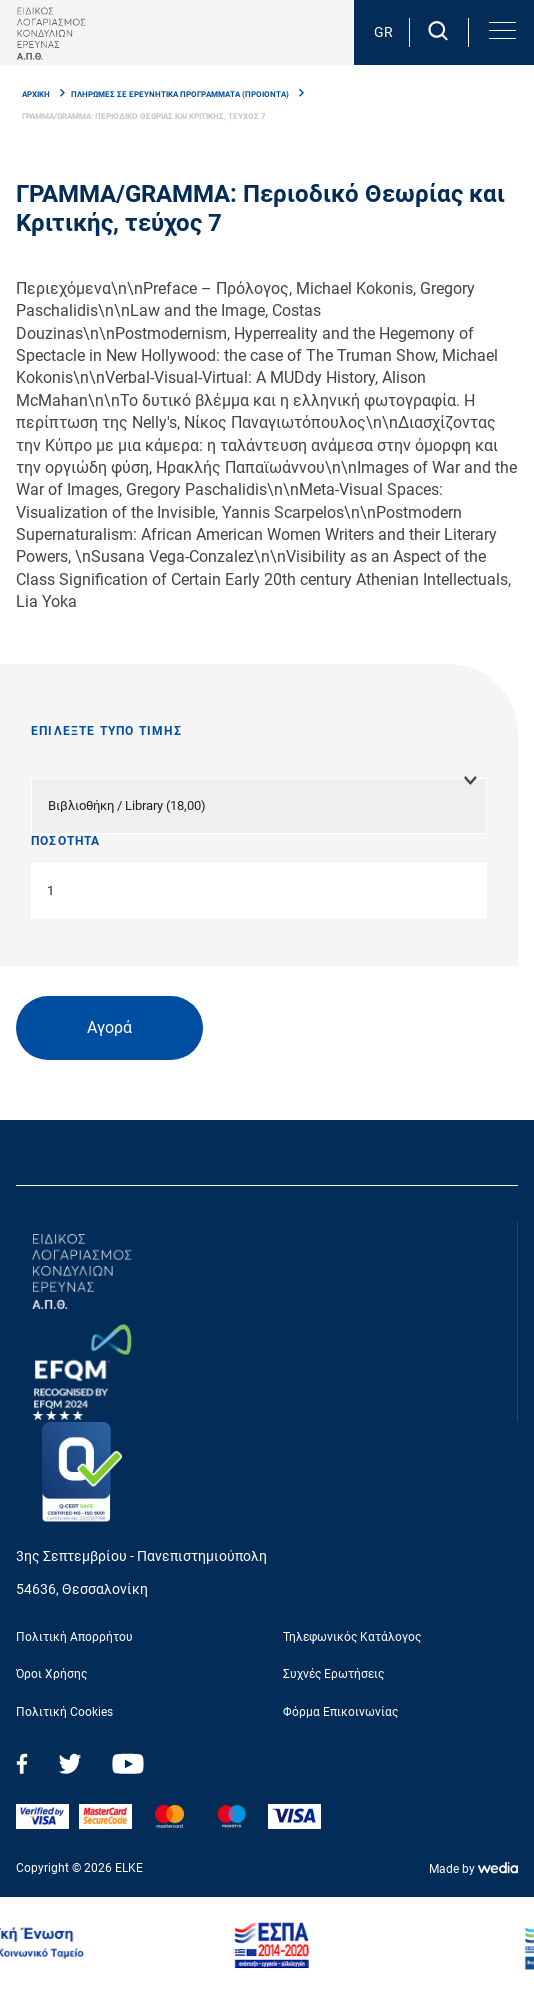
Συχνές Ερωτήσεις (333, 1674)
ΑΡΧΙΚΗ (36, 94)
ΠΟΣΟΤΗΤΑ (66, 841)
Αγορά (109, 1027)
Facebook (22, 1763)
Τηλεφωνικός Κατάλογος (352, 1637)
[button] (501, 31)
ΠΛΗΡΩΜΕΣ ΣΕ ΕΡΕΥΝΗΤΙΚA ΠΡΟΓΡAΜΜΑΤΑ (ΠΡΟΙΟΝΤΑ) (180, 94)
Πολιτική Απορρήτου (74, 1637)
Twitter (70, 1763)
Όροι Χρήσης (51, 1674)
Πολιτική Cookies (64, 1712)
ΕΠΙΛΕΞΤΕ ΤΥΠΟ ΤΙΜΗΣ (106, 731)
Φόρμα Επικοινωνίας (340, 1712)
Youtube (128, 1763)
